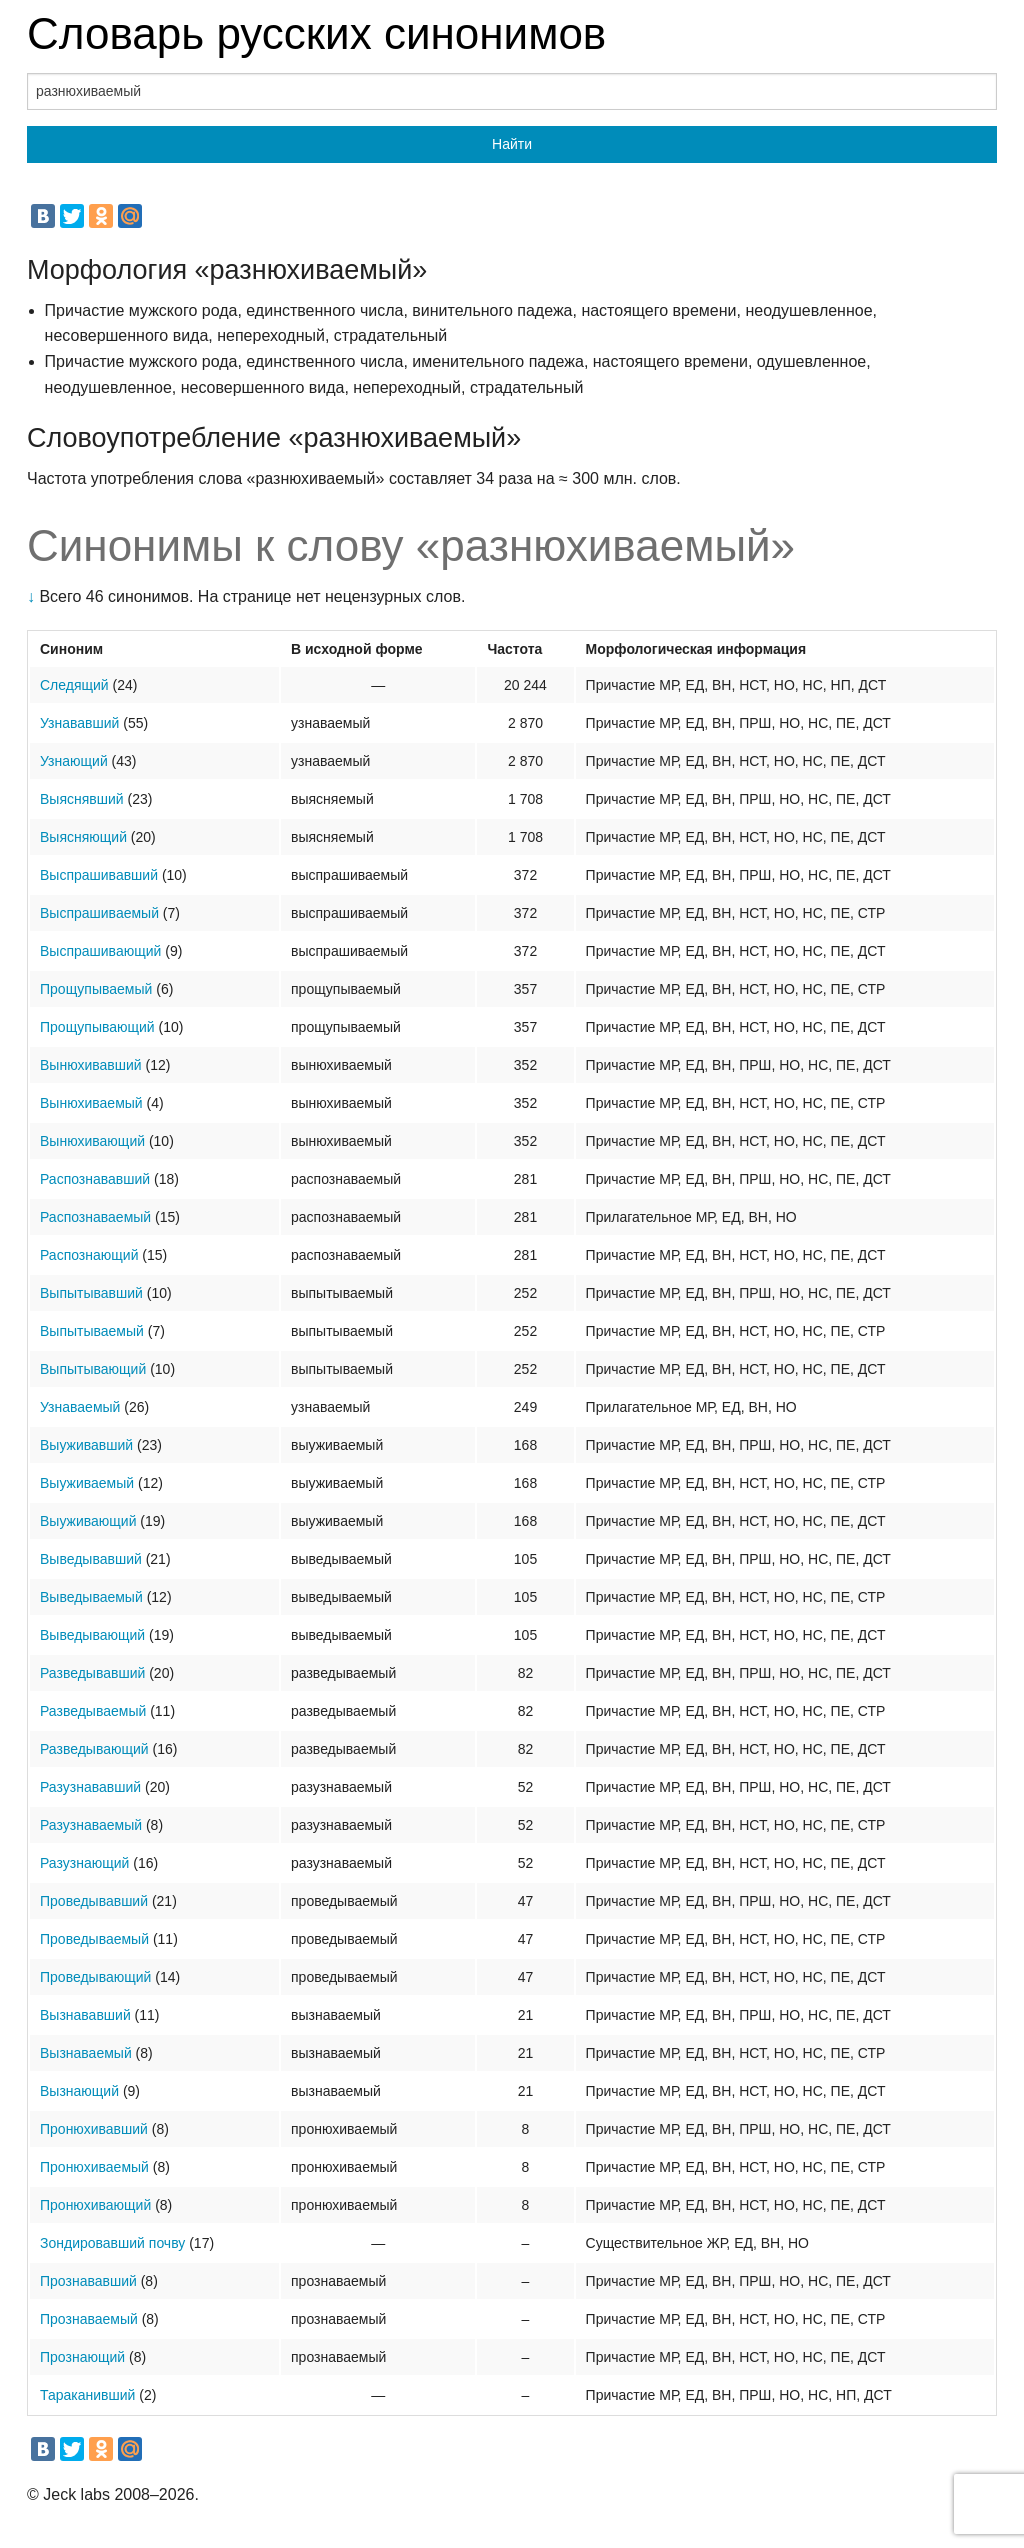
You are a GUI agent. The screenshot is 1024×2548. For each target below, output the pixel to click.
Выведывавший (91, 1559)
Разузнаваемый (91, 1825)
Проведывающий (95, 1977)
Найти (512, 144)
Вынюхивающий (92, 1141)
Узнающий (74, 761)
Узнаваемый (80, 1407)
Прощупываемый (96, 989)
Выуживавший (86, 1445)
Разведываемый (93, 1711)
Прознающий (82, 2357)
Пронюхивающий (95, 2205)
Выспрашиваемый (99, 913)
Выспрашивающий (100, 951)
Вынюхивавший (91, 1065)
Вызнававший (85, 2015)
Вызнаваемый (86, 2053)
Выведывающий (92, 1635)
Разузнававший (90, 1787)
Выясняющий (83, 837)
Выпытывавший (91, 1293)
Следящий (74, 685)
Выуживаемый (87, 1483)
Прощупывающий (97, 1027)
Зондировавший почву (112, 2243)
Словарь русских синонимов (316, 33)
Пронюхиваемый (94, 2167)
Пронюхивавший (94, 2129)
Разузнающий (84, 1863)
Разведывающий (94, 1749)
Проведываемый (94, 1939)
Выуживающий (88, 1521)
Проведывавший (94, 1901)
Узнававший (79, 723)
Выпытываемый (92, 1331)
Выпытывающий (93, 1369)
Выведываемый (91, 1597)
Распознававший (95, 1179)
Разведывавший (92, 1673)
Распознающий (89, 1255)
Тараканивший (87, 2395)
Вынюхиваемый (91, 1103)
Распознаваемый (95, 1217)
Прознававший (88, 2281)
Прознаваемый (89, 2319)
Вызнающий (79, 2091)
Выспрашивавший (99, 875)
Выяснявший (82, 799)
